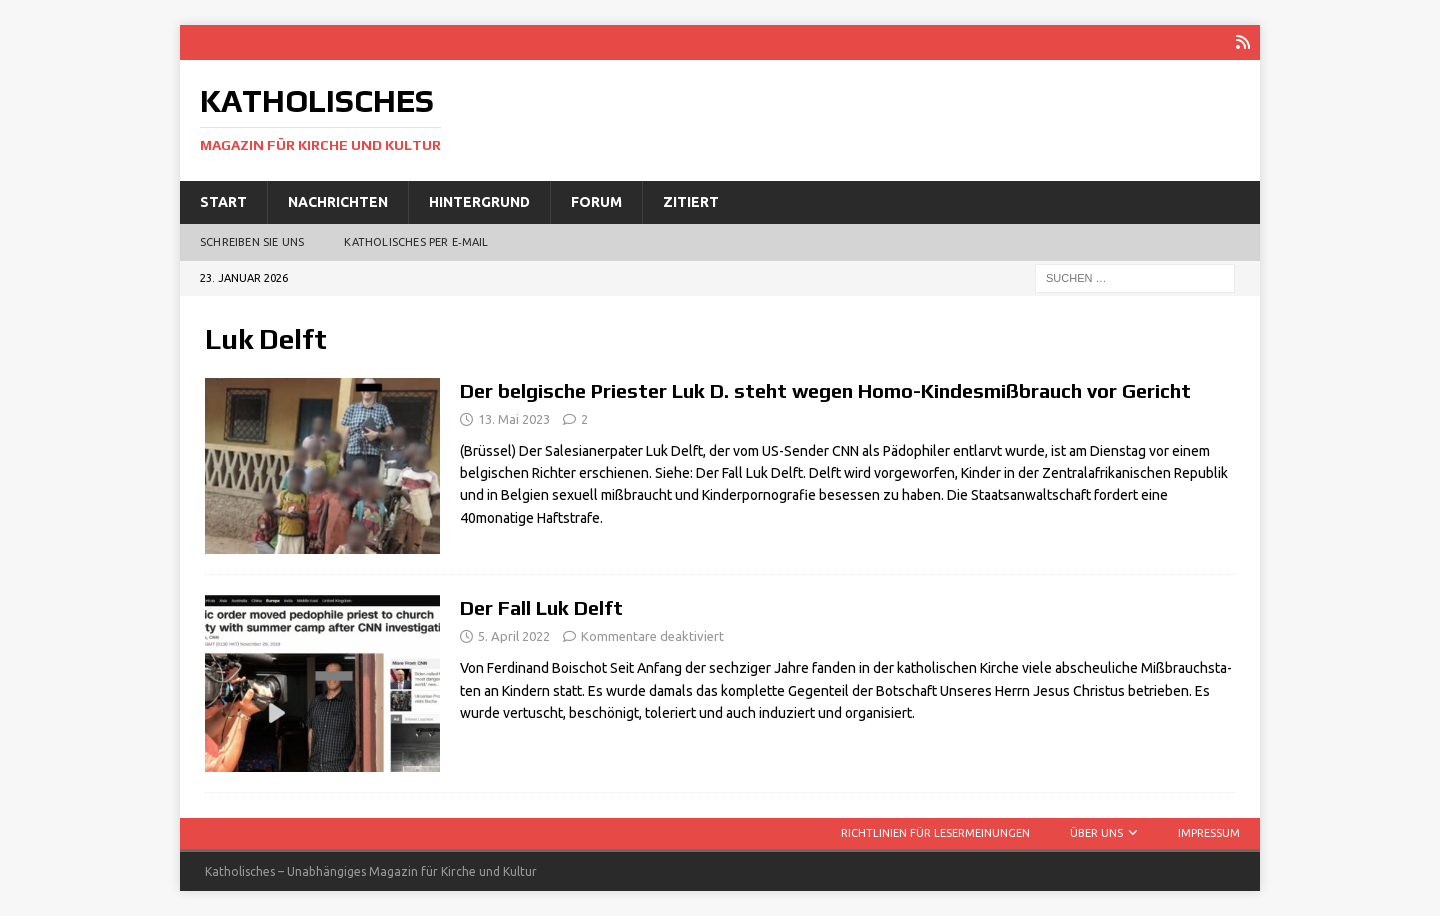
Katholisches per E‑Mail (416, 242)
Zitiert (691, 202)
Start (223, 202)
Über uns (1096, 833)
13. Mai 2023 (514, 419)
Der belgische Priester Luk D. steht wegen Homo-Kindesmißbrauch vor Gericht (825, 390)
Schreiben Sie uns (252, 242)
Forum (596, 202)
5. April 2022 (514, 636)
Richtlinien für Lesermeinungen (935, 833)
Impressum (1209, 833)
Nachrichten (338, 202)
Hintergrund (479, 202)
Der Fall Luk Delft (541, 607)
